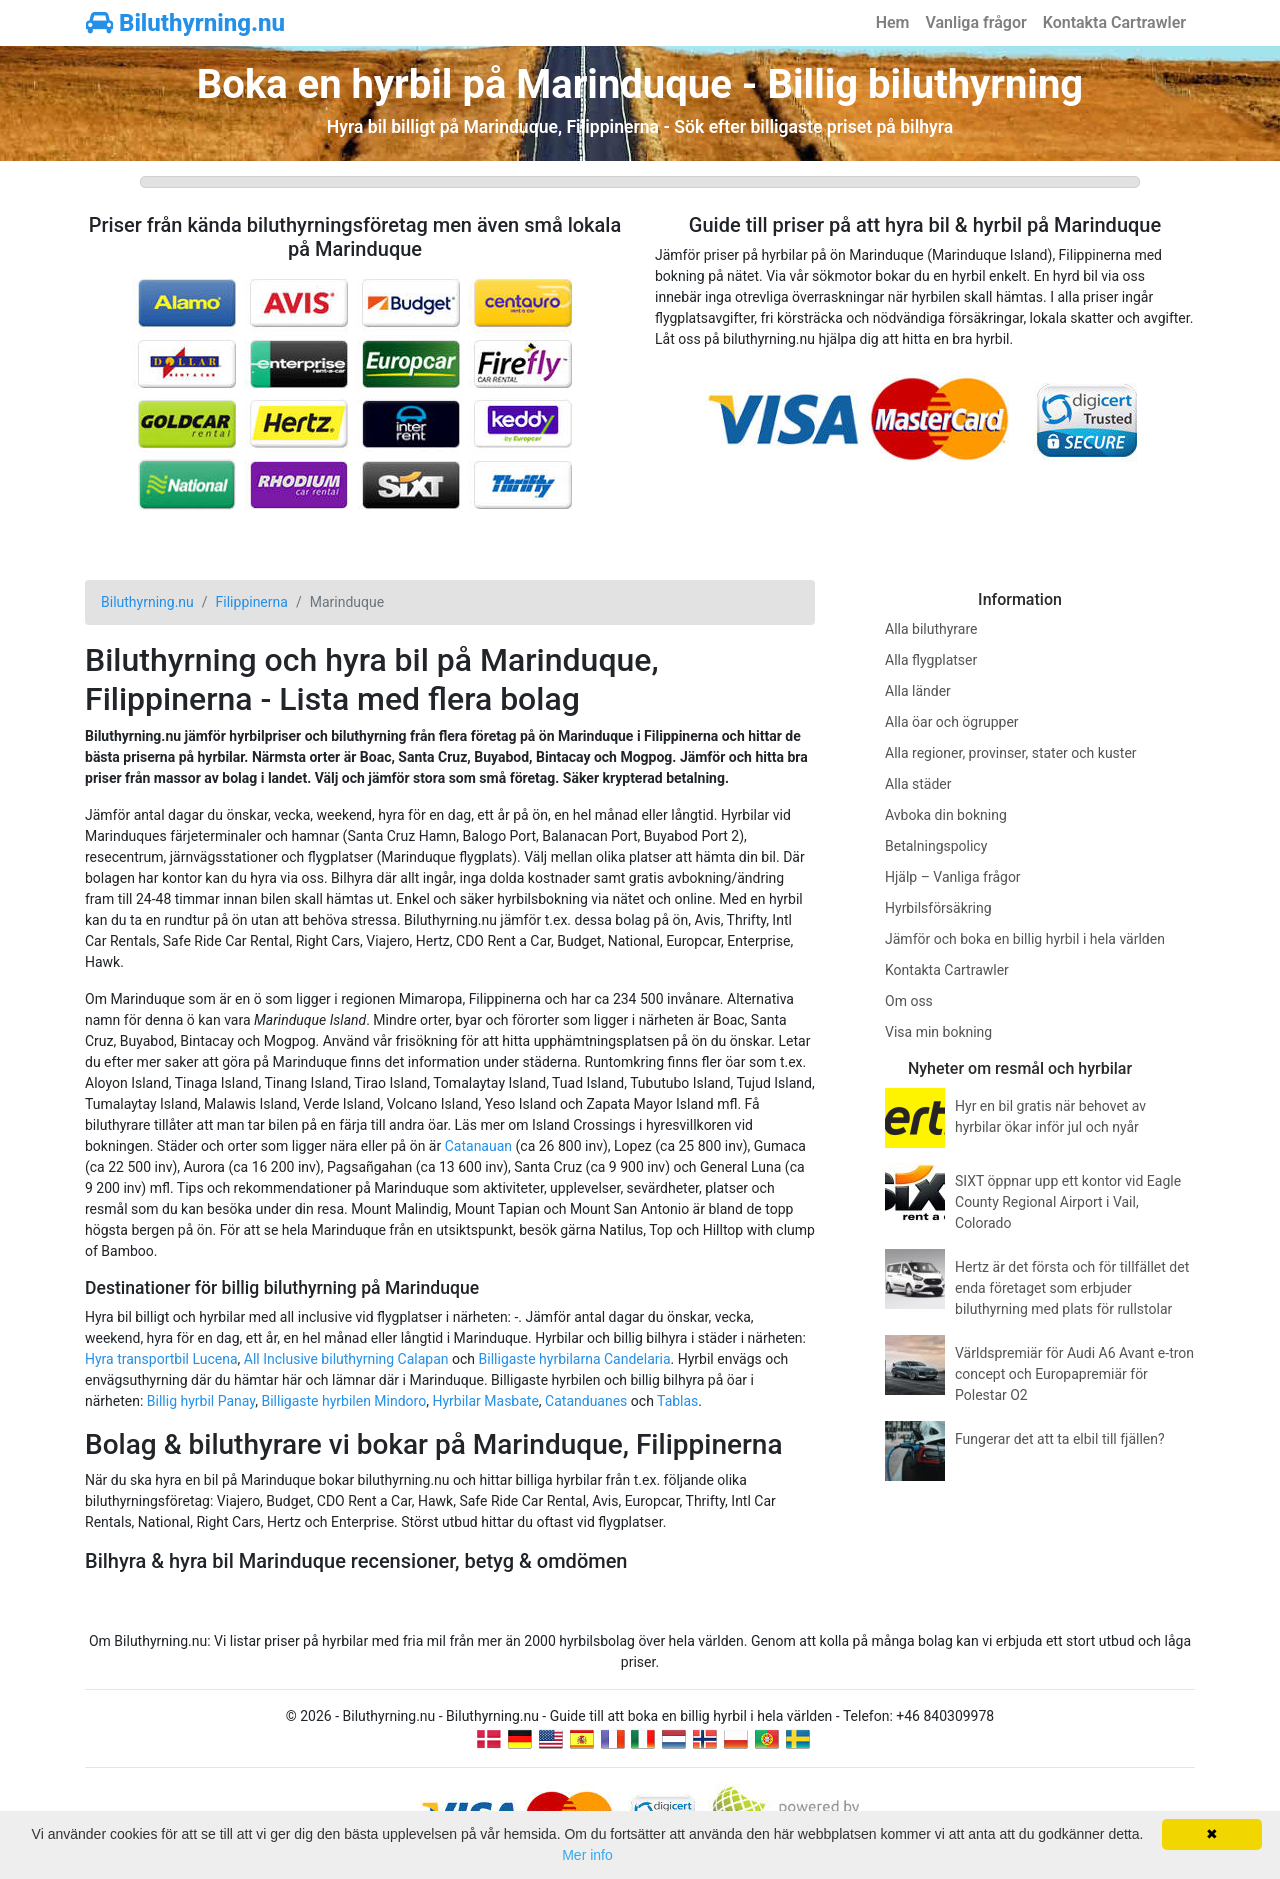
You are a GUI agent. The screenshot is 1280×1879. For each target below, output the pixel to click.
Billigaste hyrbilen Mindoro (343, 1401)
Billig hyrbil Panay (201, 1401)
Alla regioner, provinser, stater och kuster (1011, 753)
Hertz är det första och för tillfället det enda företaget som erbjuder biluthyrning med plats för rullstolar (1072, 1288)
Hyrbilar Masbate (485, 1401)
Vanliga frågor (975, 22)
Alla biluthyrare (931, 629)
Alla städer (918, 784)
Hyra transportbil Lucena (161, 1359)
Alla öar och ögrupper (952, 722)
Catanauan (478, 1146)
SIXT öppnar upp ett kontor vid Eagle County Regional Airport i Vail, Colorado (1068, 1202)
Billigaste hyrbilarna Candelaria (575, 1359)
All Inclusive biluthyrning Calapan (346, 1359)
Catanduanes (586, 1401)
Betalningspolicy (936, 846)
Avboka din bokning (946, 815)
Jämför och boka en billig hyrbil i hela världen (1025, 939)
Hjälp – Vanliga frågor (953, 877)
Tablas (677, 1401)
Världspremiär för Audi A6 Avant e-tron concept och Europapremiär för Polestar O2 (1074, 1374)
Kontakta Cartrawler (1114, 22)
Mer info (587, 1855)
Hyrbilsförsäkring (938, 908)
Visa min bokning (938, 1032)
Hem (893, 22)
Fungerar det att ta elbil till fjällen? (1060, 1439)
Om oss (909, 1001)
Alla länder (918, 691)
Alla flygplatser (931, 660)
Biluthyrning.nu (185, 23)
